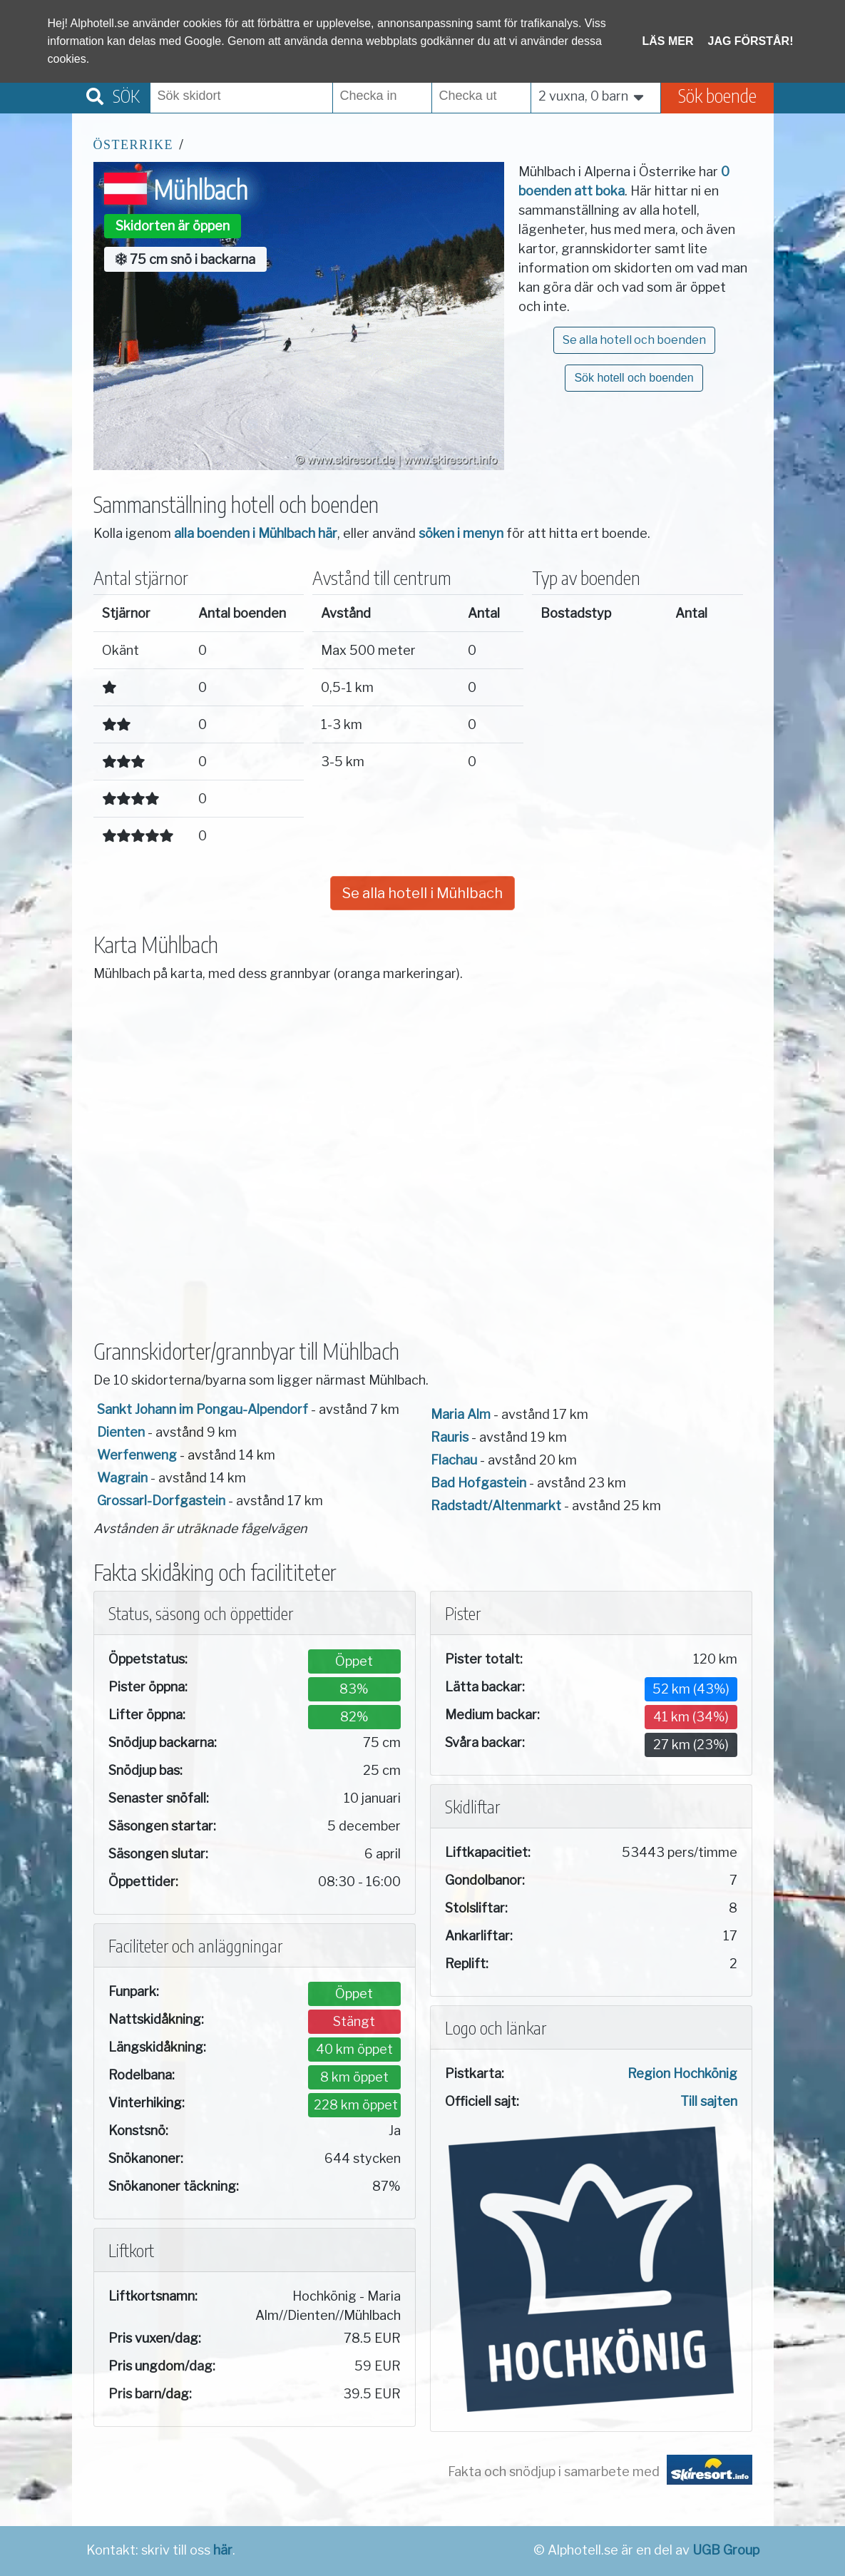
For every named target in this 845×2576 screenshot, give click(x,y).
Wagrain (122, 1477)
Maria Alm (461, 1414)
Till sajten (708, 2101)
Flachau (454, 1459)
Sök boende (717, 95)
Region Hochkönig (682, 2073)
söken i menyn (461, 533)
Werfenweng (137, 1454)
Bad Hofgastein (478, 1482)
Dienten (121, 1432)
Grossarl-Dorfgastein (161, 1500)
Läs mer (668, 41)
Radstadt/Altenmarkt (496, 1505)
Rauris (449, 1437)
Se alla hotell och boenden (634, 340)
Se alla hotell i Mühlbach (422, 893)
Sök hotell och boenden (633, 378)
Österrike (133, 145)
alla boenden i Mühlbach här (255, 533)
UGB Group (725, 2549)
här (222, 2549)
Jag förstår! (751, 41)
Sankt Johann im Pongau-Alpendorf (202, 1409)
